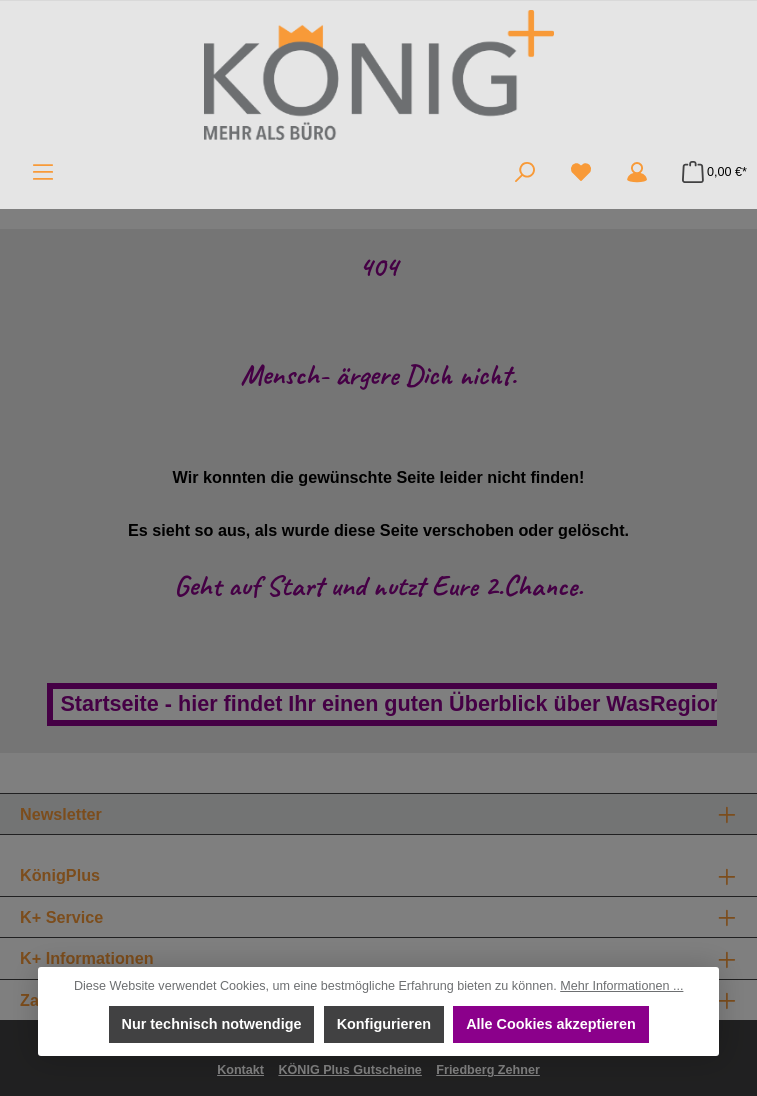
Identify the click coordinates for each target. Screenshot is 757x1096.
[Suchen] (525, 172)
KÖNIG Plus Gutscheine (349, 1070)
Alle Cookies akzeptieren (551, 1024)
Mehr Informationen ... (621, 986)
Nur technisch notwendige (211, 1024)
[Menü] (43, 172)
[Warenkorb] (708, 172)
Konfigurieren (383, 1024)
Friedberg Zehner (488, 1070)
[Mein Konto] (637, 172)
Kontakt (240, 1070)
